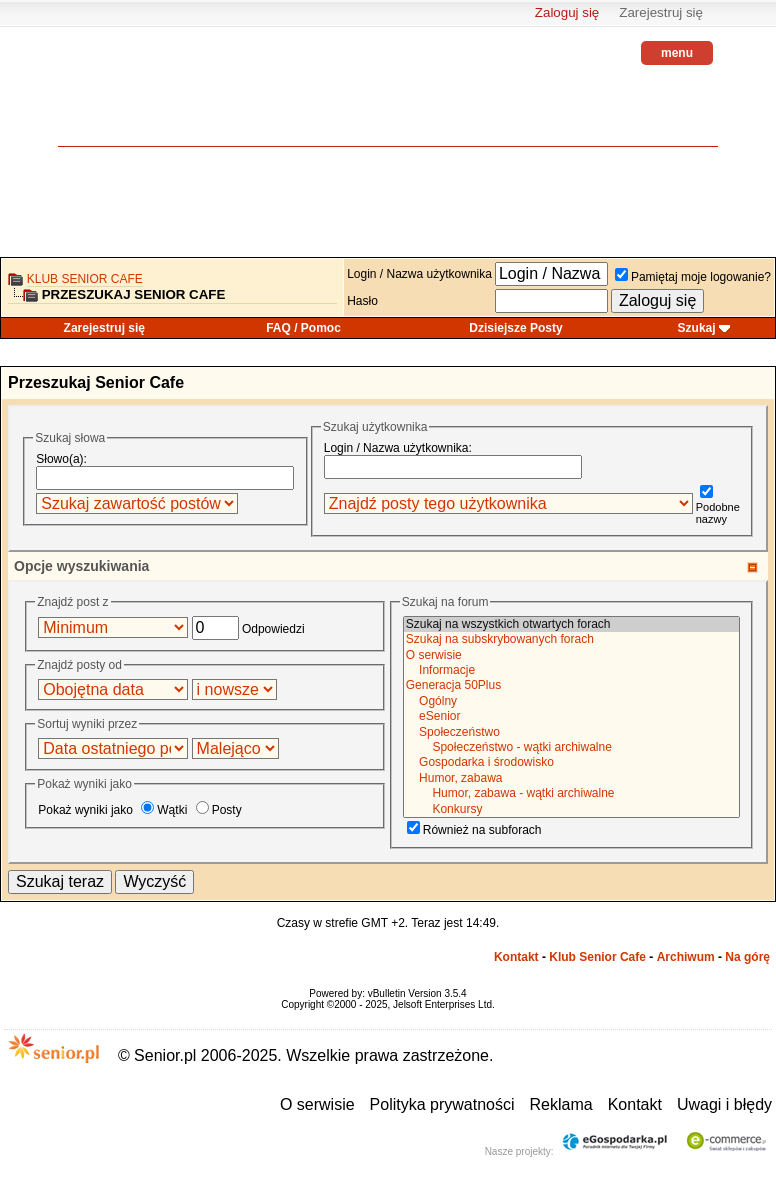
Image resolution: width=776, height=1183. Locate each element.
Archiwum (686, 957)
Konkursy (571, 809)
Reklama (561, 1104)
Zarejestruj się (661, 12)
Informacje (571, 670)
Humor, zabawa (571, 778)
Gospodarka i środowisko (571, 762)
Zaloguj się (567, 12)
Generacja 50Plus (571, 685)
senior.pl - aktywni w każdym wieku (113, 100)
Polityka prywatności (442, 1104)
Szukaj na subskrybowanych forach (571, 639)
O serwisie (571, 655)
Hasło (362, 301)
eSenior (571, 716)
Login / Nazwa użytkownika (419, 274)
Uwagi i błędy (724, 1104)
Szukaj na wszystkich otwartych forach (571, 624)
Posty (219, 810)
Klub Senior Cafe (85, 279)
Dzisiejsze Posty (515, 328)
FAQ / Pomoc (303, 328)
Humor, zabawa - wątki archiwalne (571, 793)
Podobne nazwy (718, 506)
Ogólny (571, 701)
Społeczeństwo (571, 732)
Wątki (164, 810)
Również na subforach (474, 830)
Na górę (747, 957)
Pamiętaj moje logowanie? (693, 277)
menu (677, 53)
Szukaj (697, 328)
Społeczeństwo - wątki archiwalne (571, 747)
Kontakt (516, 957)
